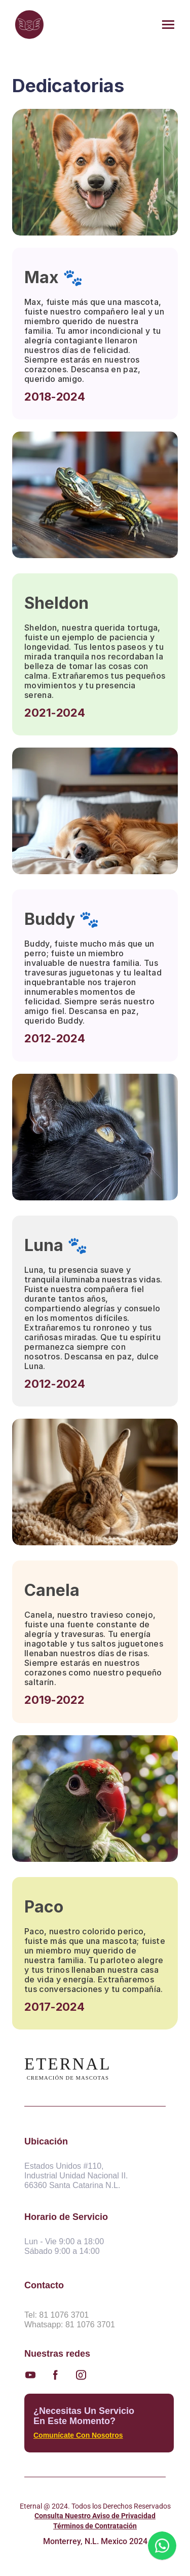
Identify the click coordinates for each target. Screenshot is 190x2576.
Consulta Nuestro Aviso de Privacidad (95, 2516)
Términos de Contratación (95, 2526)
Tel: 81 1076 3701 (56, 2315)
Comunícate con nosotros (78, 2435)
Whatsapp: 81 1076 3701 (69, 2324)
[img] (29, 24)
